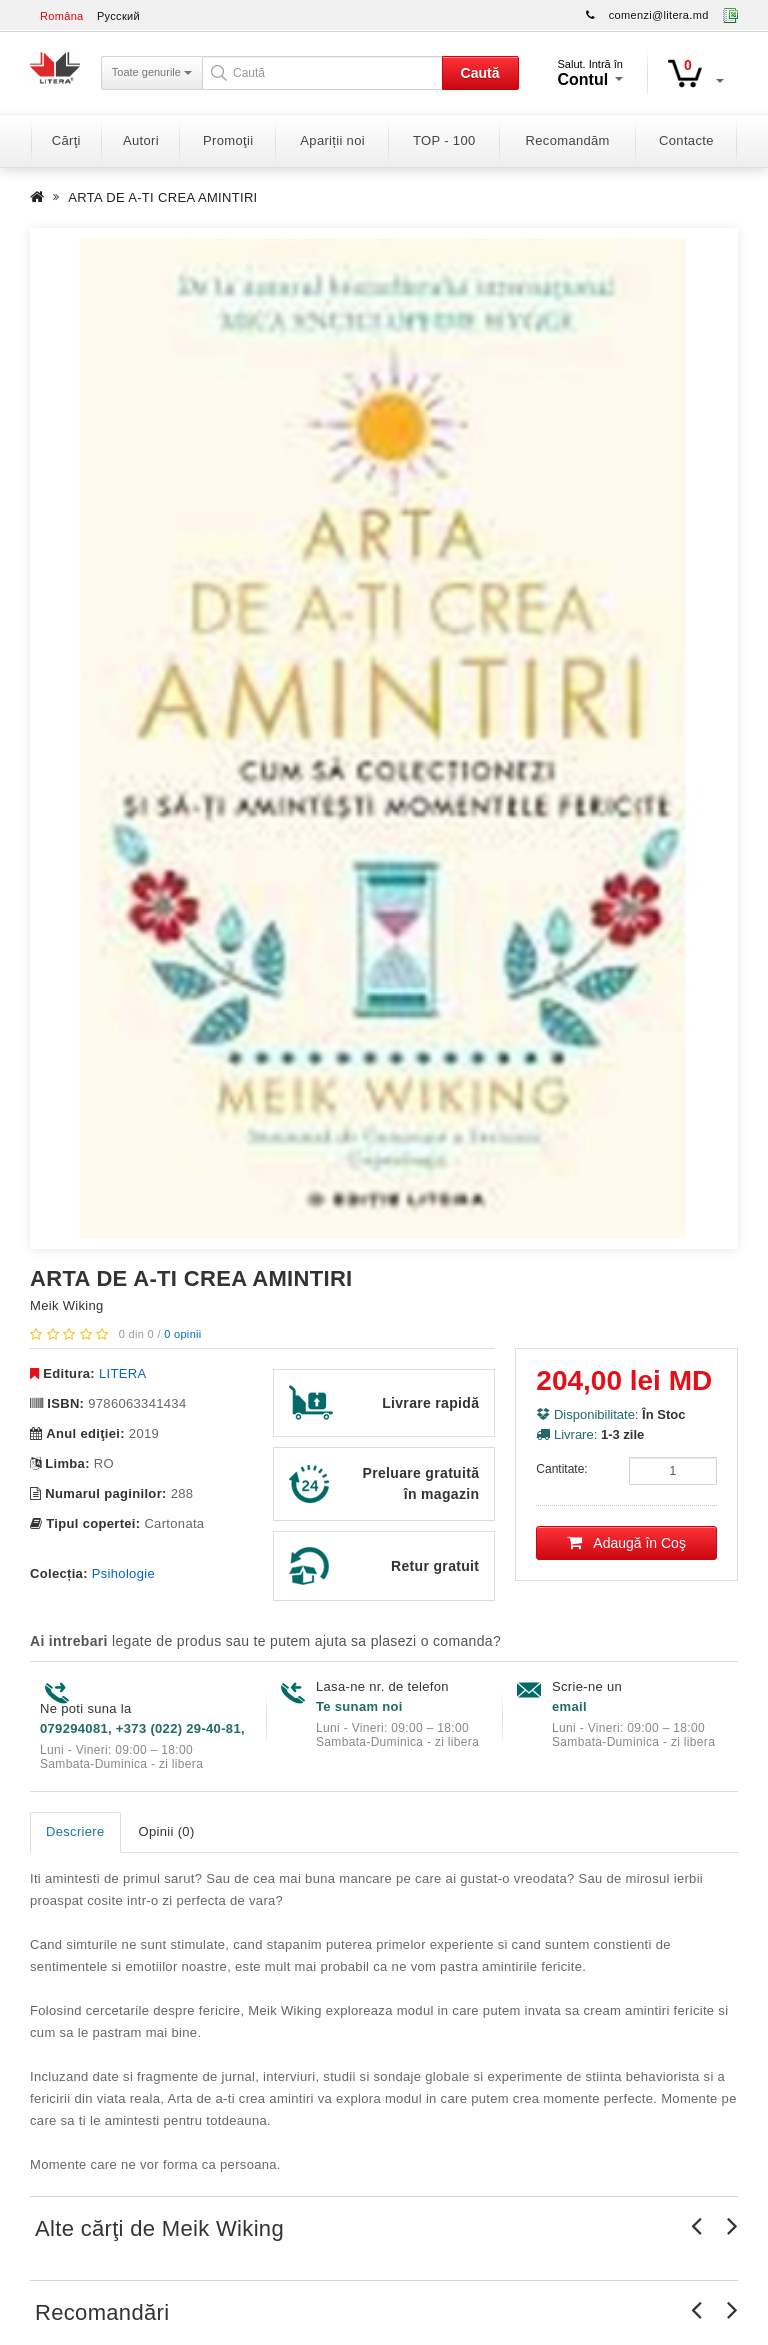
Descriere (75, 1831)
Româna (62, 16)
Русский (118, 16)
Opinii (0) (167, 1831)
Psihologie (123, 1573)
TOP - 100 (444, 140)
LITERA (122, 1373)
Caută (480, 73)
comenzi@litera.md (659, 15)
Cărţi (66, 140)
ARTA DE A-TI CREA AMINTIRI (162, 197)
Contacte (686, 140)
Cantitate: (561, 1469)
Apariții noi (332, 140)
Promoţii (228, 140)
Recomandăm (568, 140)
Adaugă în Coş (626, 1543)
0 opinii (182, 1334)
